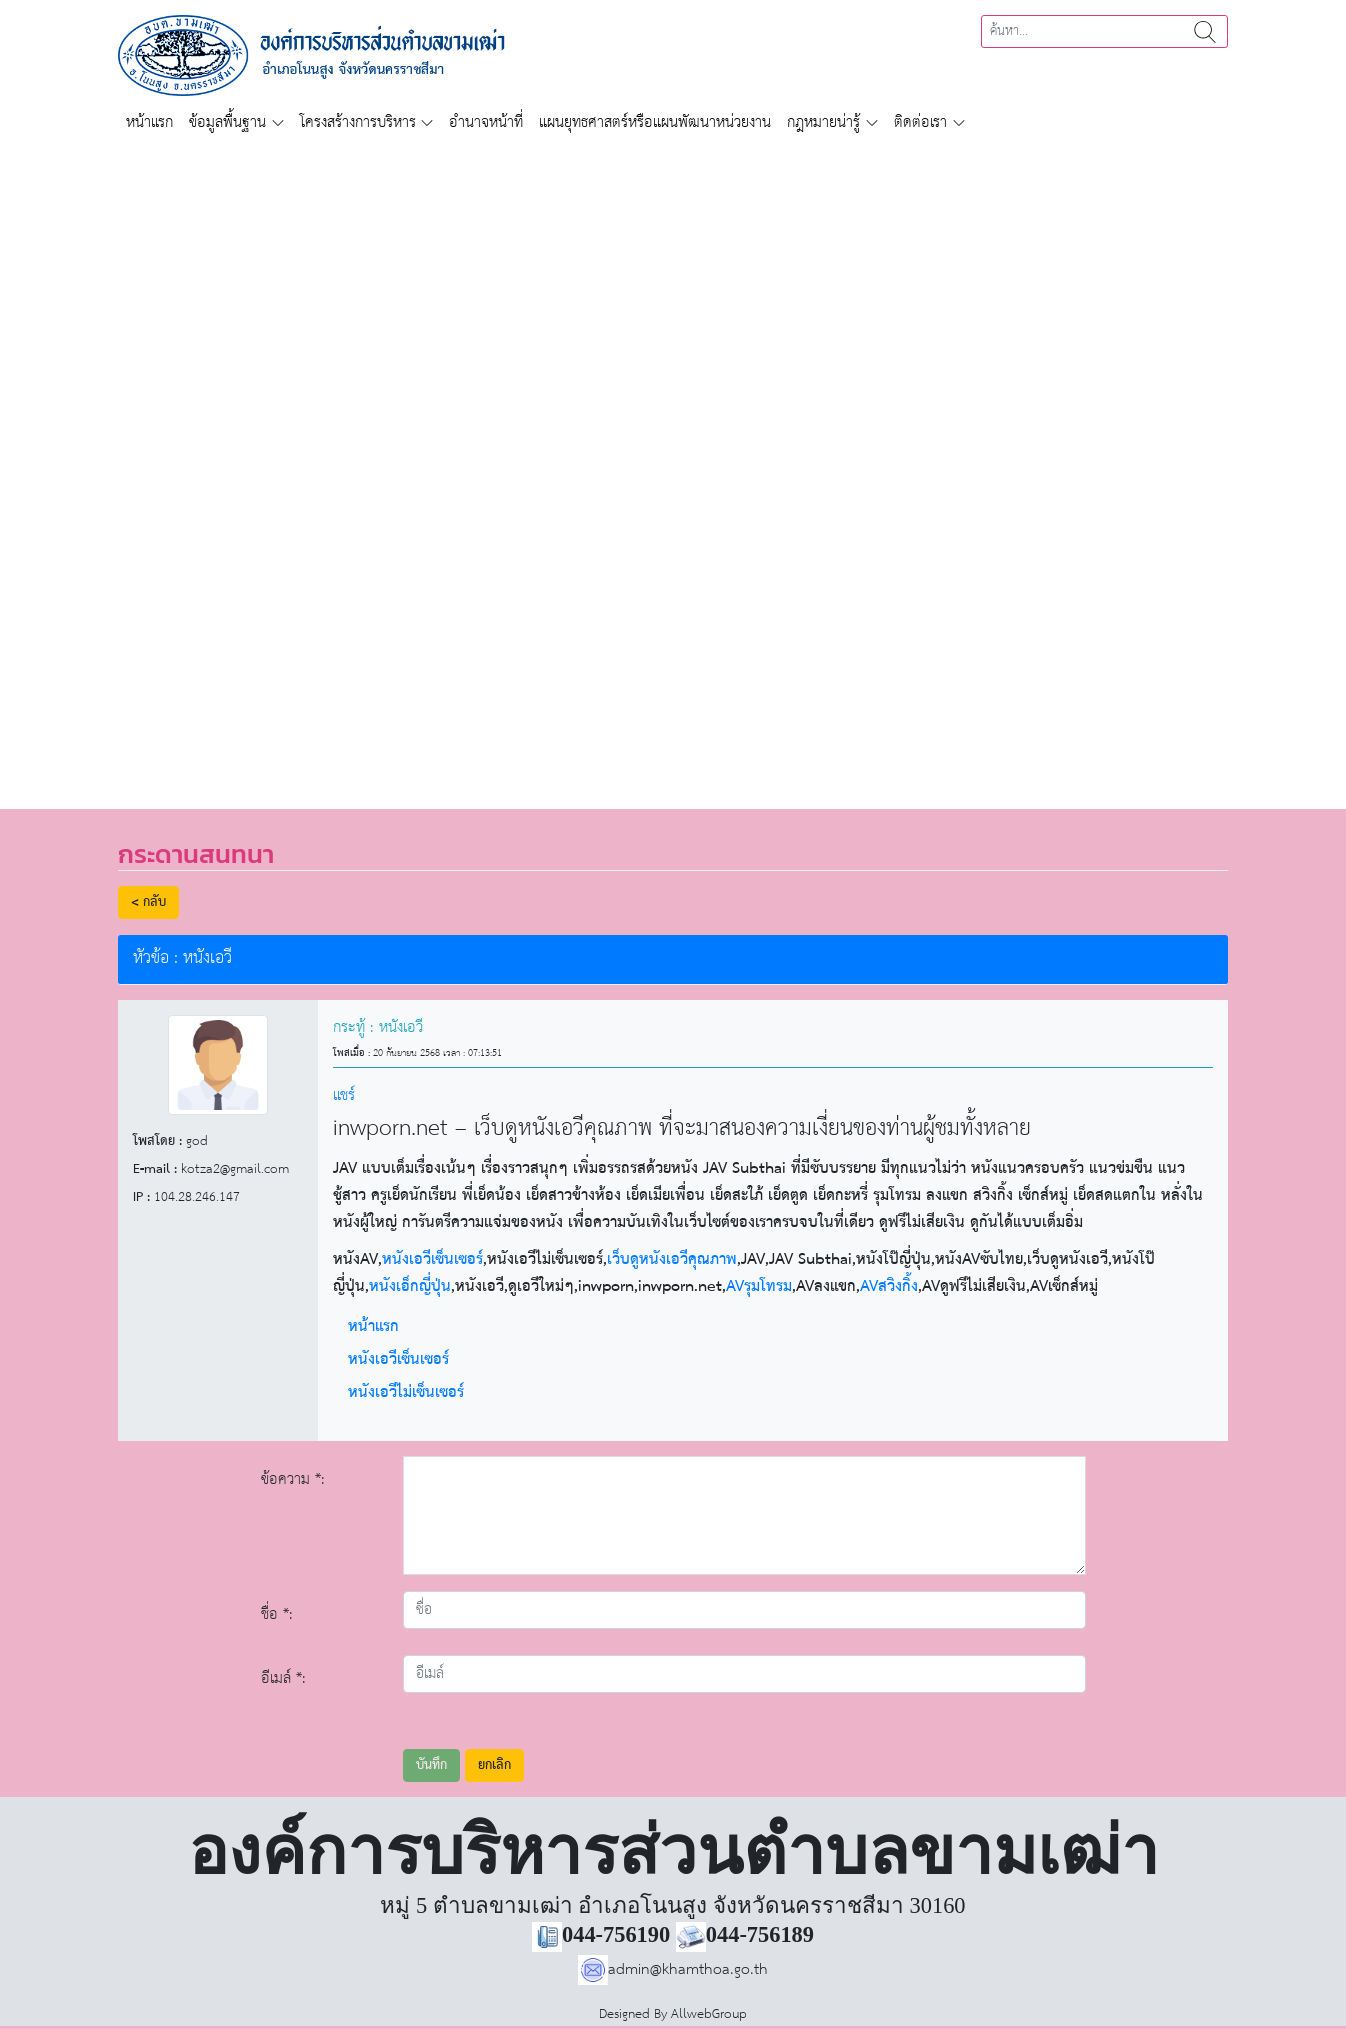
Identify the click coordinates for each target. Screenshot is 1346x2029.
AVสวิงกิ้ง (889, 1286)
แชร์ (344, 1095)
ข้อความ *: (293, 1479)
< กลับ (148, 902)
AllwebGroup (709, 2014)
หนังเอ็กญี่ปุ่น (410, 1286)
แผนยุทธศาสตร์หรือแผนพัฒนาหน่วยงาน (655, 122)
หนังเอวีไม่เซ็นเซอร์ (406, 1393)
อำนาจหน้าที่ (486, 122)
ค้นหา (1205, 31)
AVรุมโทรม (759, 1286)
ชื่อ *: (277, 1614)
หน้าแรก (149, 122)
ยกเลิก (494, 1765)
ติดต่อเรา (920, 122)
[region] (673, 464)
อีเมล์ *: (283, 1678)
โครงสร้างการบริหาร (358, 122)
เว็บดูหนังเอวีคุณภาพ (672, 1259)
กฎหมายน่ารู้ (823, 122)
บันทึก (431, 1765)
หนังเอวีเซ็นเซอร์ (432, 1259)
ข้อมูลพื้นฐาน (227, 122)
